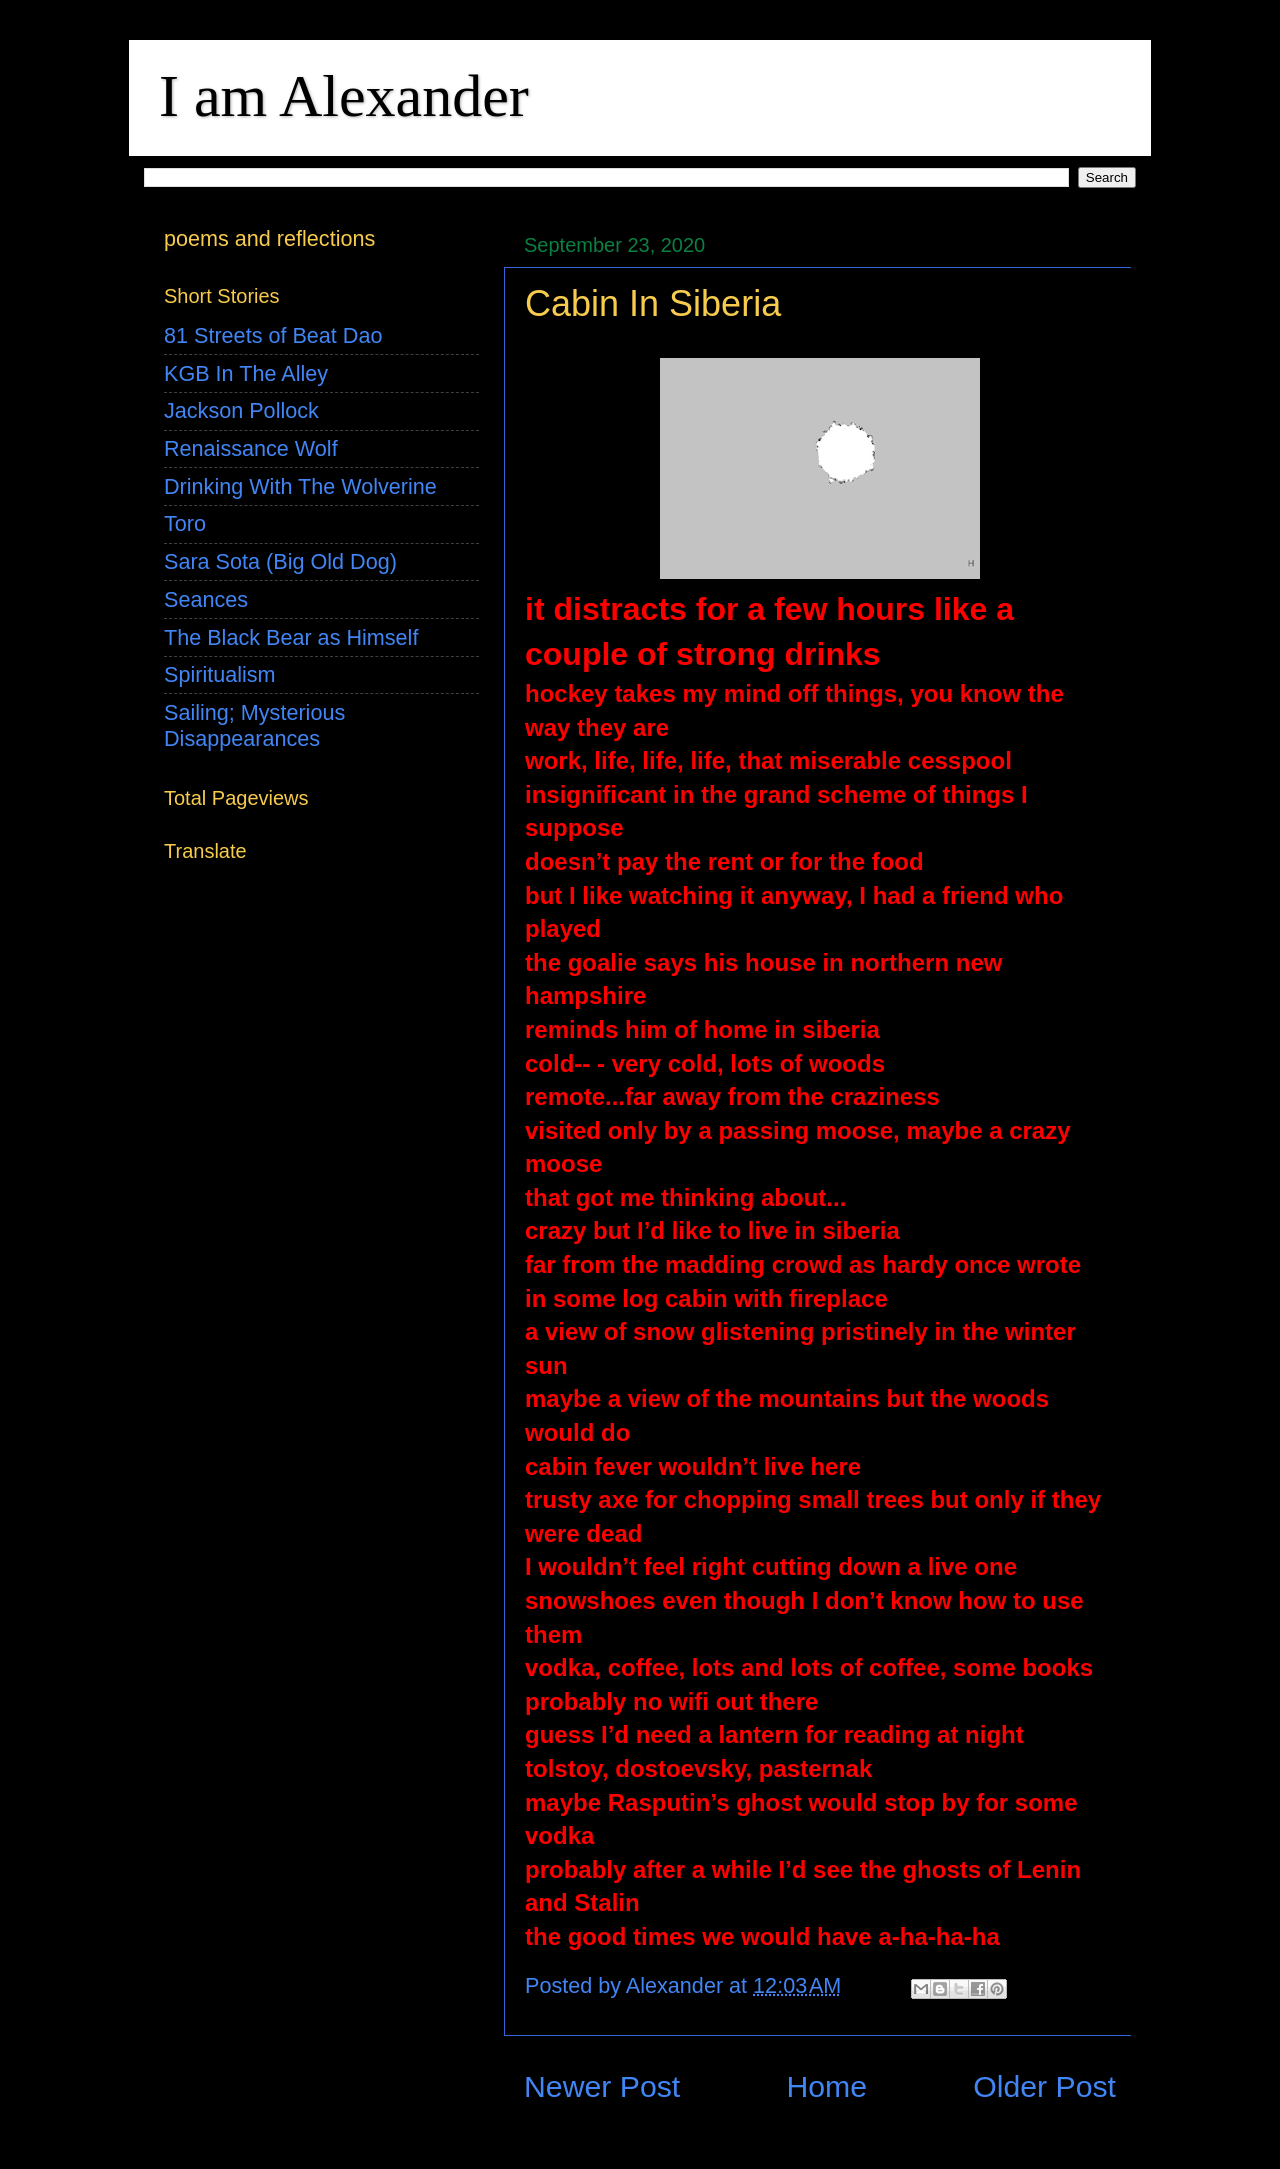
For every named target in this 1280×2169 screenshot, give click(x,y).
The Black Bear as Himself (291, 637)
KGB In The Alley (246, 373)
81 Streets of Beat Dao (273, 335)
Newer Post (602, 2086)
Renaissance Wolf (251, 448)
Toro (185, 523)
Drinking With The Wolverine (300, 486)
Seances (206, 599)
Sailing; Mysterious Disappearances (254, 725)
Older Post (1044, 2086)
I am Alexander (344, 96)
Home (826, 2086)
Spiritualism (220, 674)
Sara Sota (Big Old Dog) (280, 561)
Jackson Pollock (241, 410)
